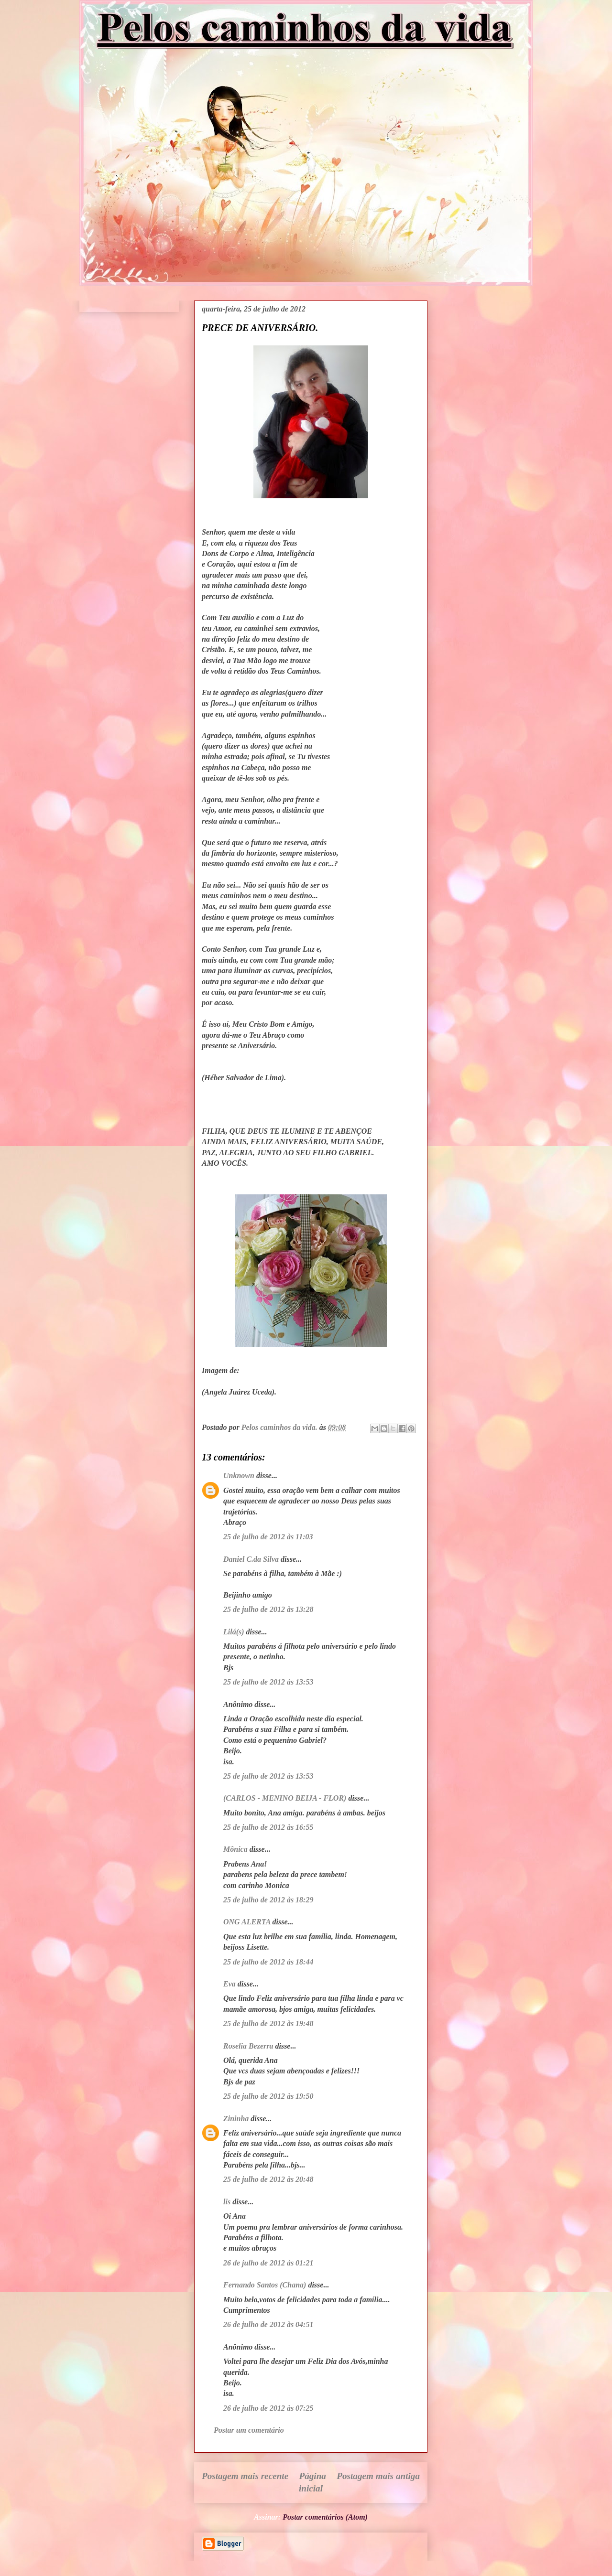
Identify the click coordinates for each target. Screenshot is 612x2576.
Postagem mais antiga (378, 2476)
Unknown (238, 1475)
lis (226, 2202)
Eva (229, 1984)
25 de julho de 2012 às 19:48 (268, 2023)
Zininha (236, 2118)
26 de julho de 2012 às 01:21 (268, 2263)
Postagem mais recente (245, 2476)
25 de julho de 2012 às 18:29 (268, 1900)
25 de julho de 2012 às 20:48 (268, 2179)
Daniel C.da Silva (252, 1559)
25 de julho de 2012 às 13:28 (268, 1609)
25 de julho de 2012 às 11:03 (268, 1537)
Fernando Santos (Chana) (264, 2285)
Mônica (235, 1849)
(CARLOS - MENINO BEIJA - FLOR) (284, 1798)
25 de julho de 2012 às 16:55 (268, 1827)
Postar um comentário (249, 2430)
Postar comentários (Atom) (325, 2517)
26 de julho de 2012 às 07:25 (268, 2408)
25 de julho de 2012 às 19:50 (268, 2096)
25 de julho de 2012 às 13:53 (268, 1682)
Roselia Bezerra (248, 2046)
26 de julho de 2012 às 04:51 (268, 2324)
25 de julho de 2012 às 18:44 (268, 1962)
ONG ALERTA (247, 1922)
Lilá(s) (233, 1632)
